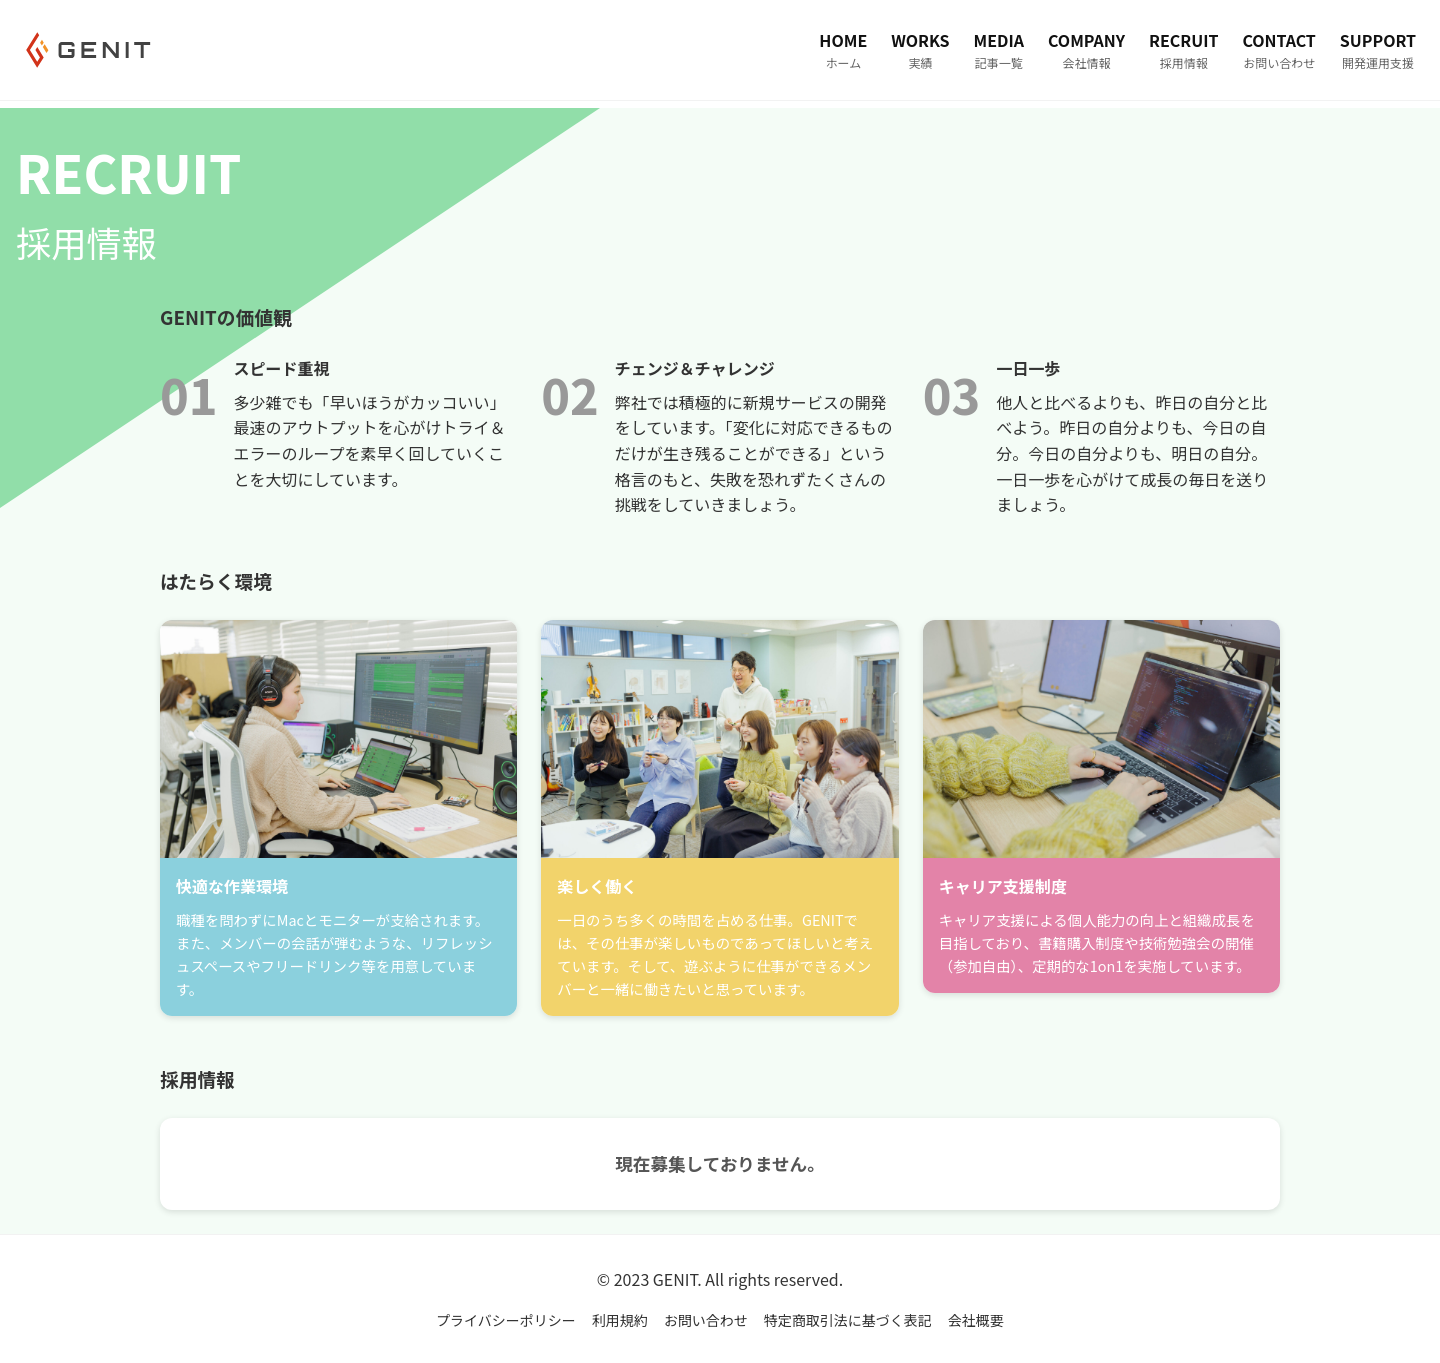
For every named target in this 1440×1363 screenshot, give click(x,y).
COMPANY (1086, 50)
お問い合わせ (706, 1320)
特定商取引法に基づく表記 (848, 1320)
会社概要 (976, 1320)
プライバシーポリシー (506, 1320)
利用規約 (620, 1320)
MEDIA (999, 50)
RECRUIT (1183, 50)
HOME (843, 50)
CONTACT (1278, 50)
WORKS (920, 50)
